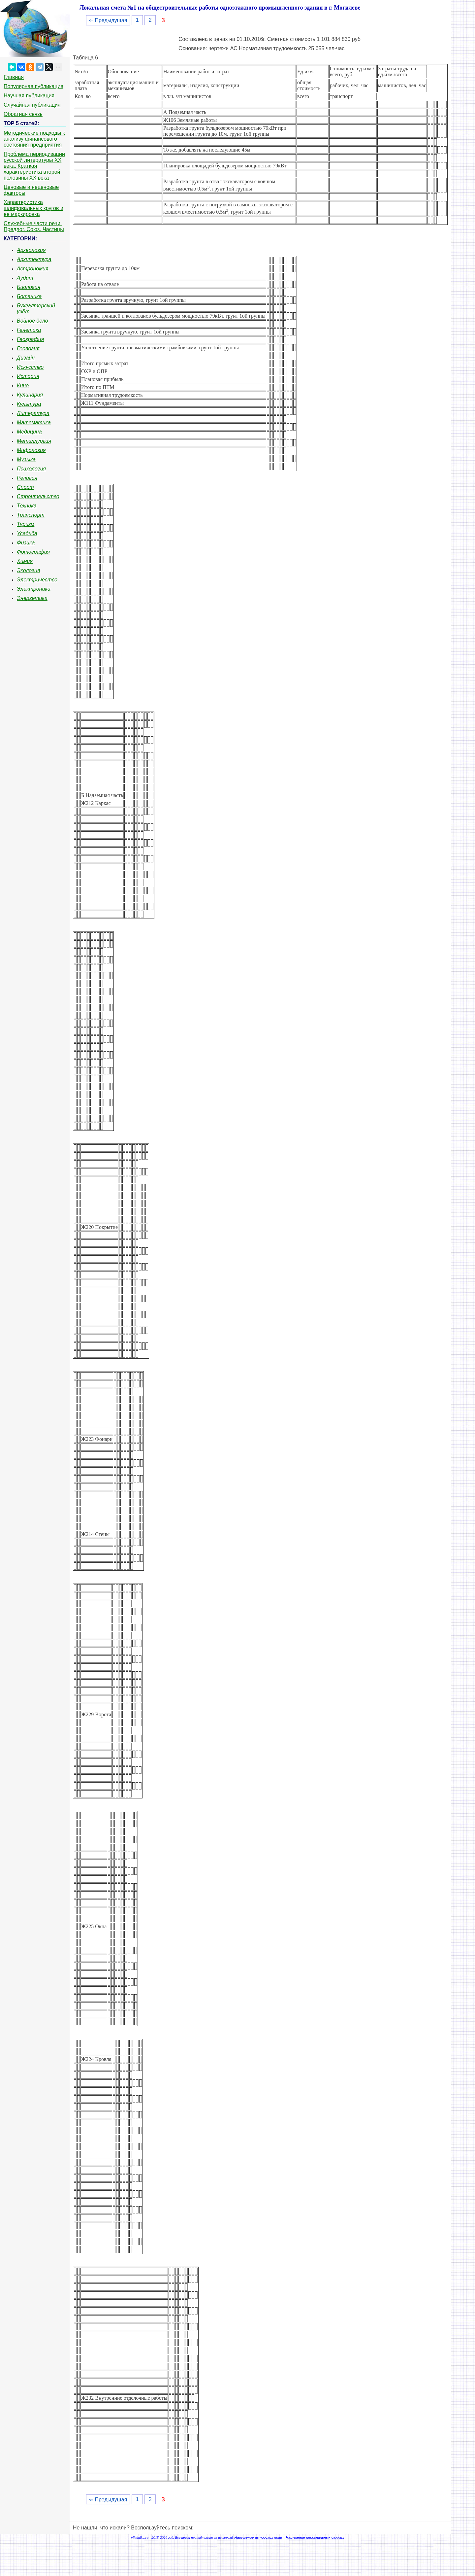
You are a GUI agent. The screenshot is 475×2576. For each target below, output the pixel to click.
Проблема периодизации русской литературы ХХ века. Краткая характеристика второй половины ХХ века (34, 166)
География (30, 339)
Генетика (29, 330)
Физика (26, 542)
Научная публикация (29, 95)
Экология (28, 570)
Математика (34, 422)
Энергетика (32, 598)
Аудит (25, 278)
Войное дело (32, 321)
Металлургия (34, 441)
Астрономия (32, 268)
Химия (25, 561)
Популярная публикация (33, 86)
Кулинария (30, 395)
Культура (29, 404)
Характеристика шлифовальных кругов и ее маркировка (33, 208)
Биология (28, 287)
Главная (14, 77)
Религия (27, 478)
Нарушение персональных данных (315, 2537)
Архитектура (34, 259)
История (28, 376)
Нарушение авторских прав (258, 2537)
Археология (31, 250)
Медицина (29, 432)
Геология (28, 348)
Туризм (25, 524)
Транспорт (31, 515)
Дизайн (26, 358)
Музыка (26, 459)
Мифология (31, 450)
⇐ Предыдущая (108, 20)
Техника (27, 505)
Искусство (30, 367)
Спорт (25, 487)
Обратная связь (23, 114)
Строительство (38, 496)
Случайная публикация (32, 105)
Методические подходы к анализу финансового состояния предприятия (34, 139)
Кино (23, 385)
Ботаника (29, 296)
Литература (33, 413)
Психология (31, 468)
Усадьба (27, 533)
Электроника (33, 589)
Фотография (33, 552)
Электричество (37, 579)
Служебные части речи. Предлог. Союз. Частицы (34, 226)
